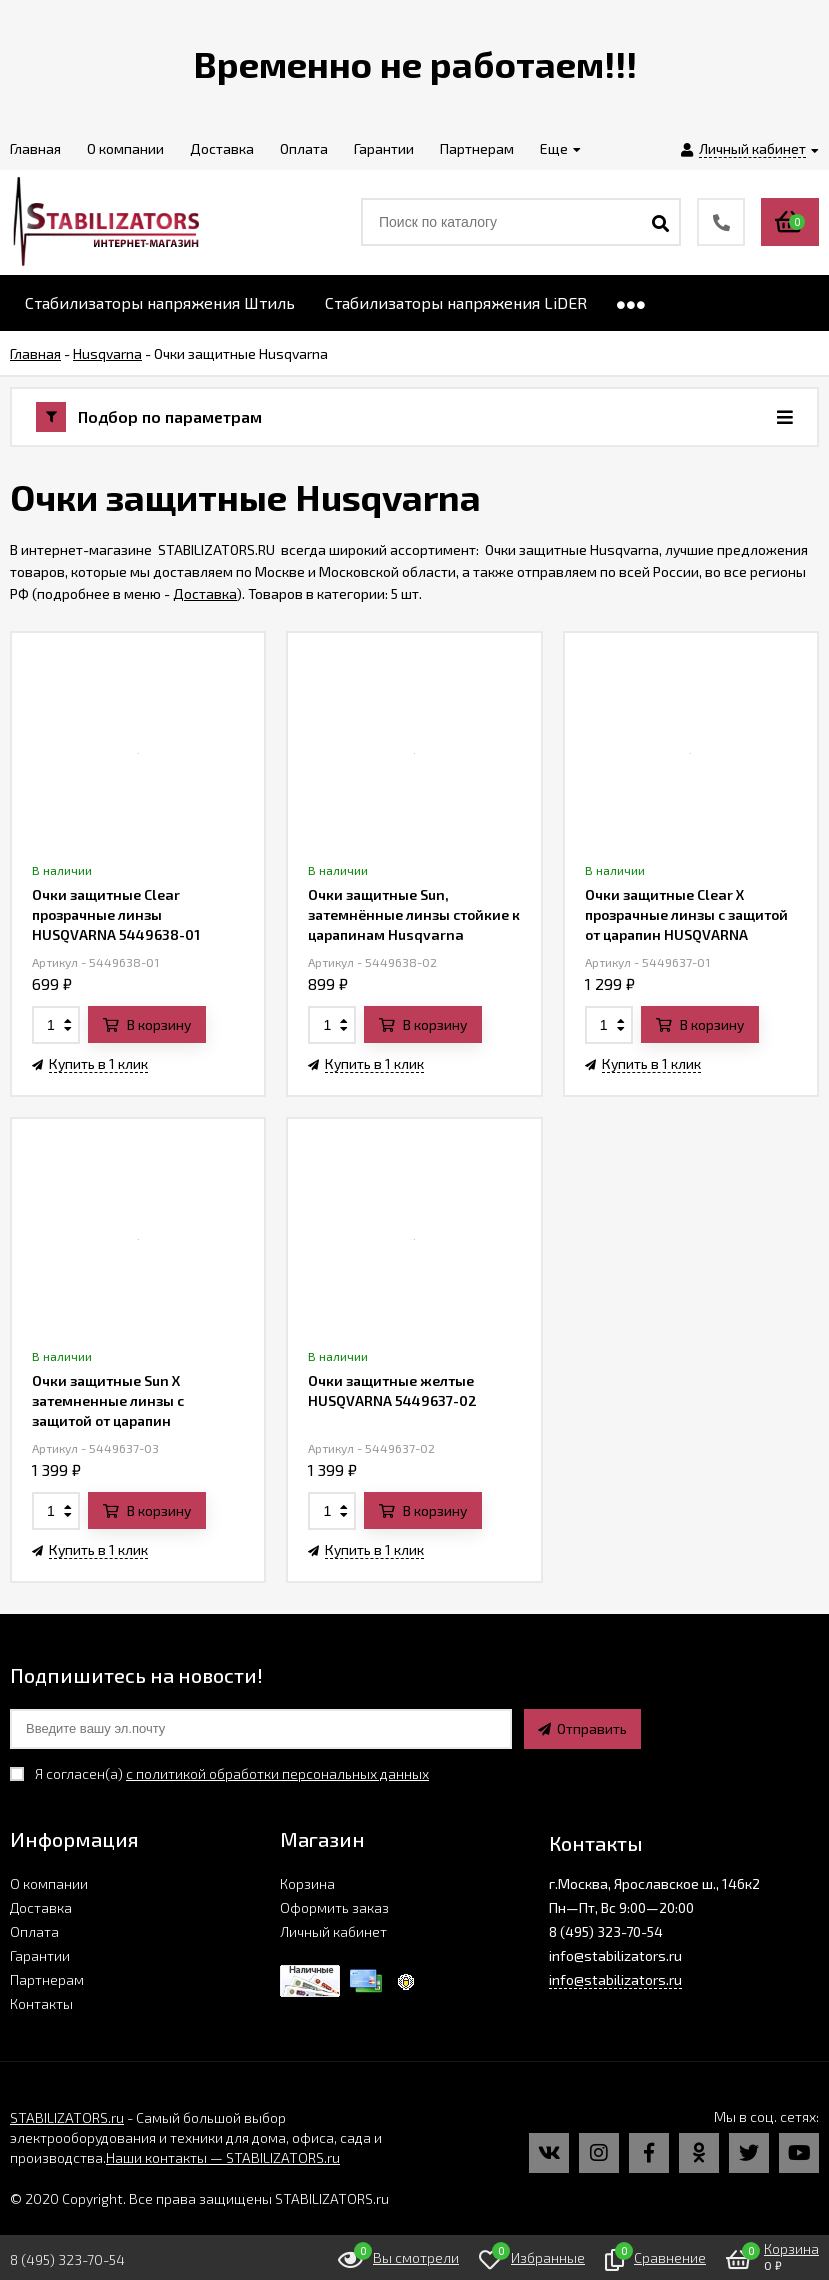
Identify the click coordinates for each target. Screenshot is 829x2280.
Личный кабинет (333, 1931)
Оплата (34, 1931)
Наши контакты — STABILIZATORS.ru (223, 2157)
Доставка (205, 593)
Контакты (41, 2003)
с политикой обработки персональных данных (277, 1773)
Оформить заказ (334, 1907)
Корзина (307, 1883)
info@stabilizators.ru (615, 1979)
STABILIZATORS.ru (67, 2117)
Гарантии (40, 1955)
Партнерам (47, 1979)
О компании (49, 1883)
